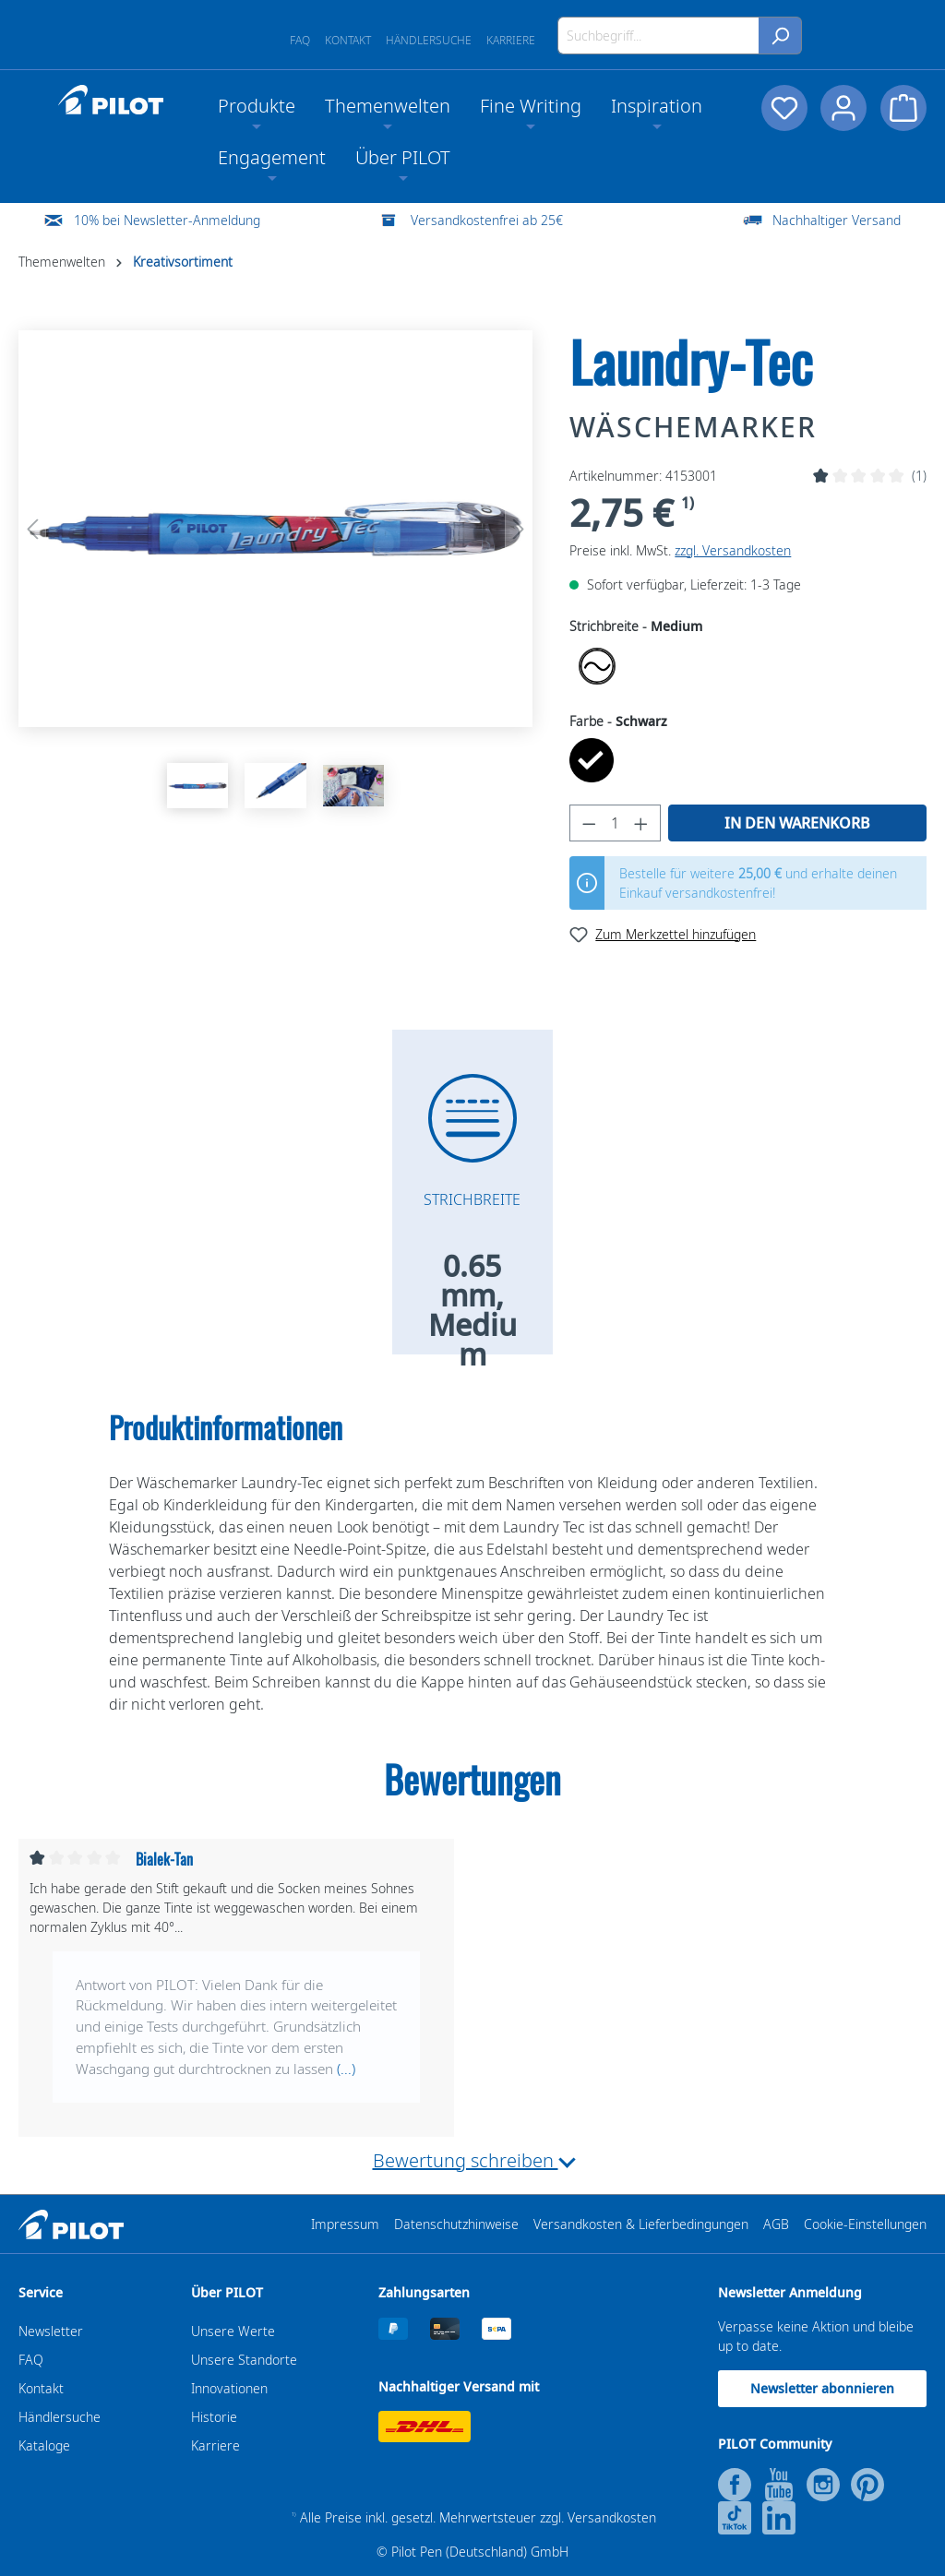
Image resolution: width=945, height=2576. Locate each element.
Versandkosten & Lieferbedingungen (640, 2224)
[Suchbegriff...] (658, 35)
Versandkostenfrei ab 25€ (487, 220)
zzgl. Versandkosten (733, 550)
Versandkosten (612, 2517)
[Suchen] (780, 35)
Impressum (345, 2224)
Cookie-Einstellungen (865, 2224)
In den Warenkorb (797, 823)
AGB (776, 2224)
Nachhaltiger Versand (836, 220)
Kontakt (348, 40)
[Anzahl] (615, 823)
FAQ (300, 40)
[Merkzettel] (782, 108)
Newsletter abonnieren (822, 2388)
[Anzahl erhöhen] (641, 823)
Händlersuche (429, 40)
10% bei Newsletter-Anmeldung (167, 220)
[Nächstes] (518, 529)
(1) (919, 475)
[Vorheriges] (32, 529)
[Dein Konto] (842, 108)
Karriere (510, 40)
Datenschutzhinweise (456, 2224)
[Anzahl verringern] (588, 823)
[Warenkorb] (903, 108)
